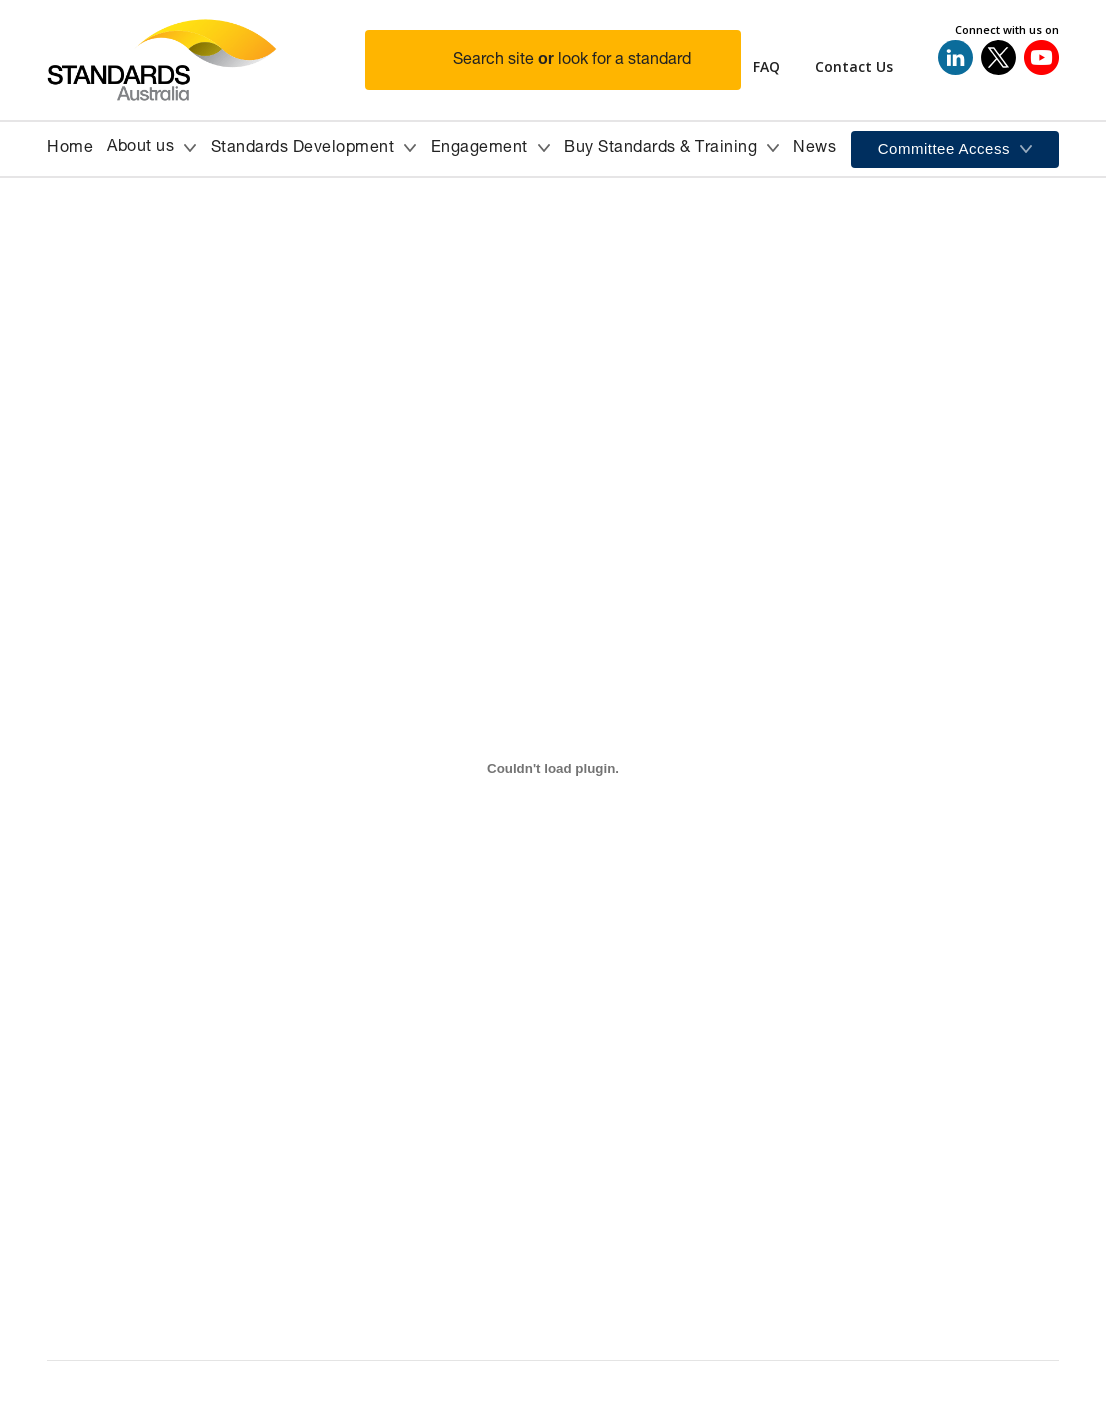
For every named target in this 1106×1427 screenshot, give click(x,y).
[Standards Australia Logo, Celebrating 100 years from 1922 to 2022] (206, 60)
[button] (565, 60)
